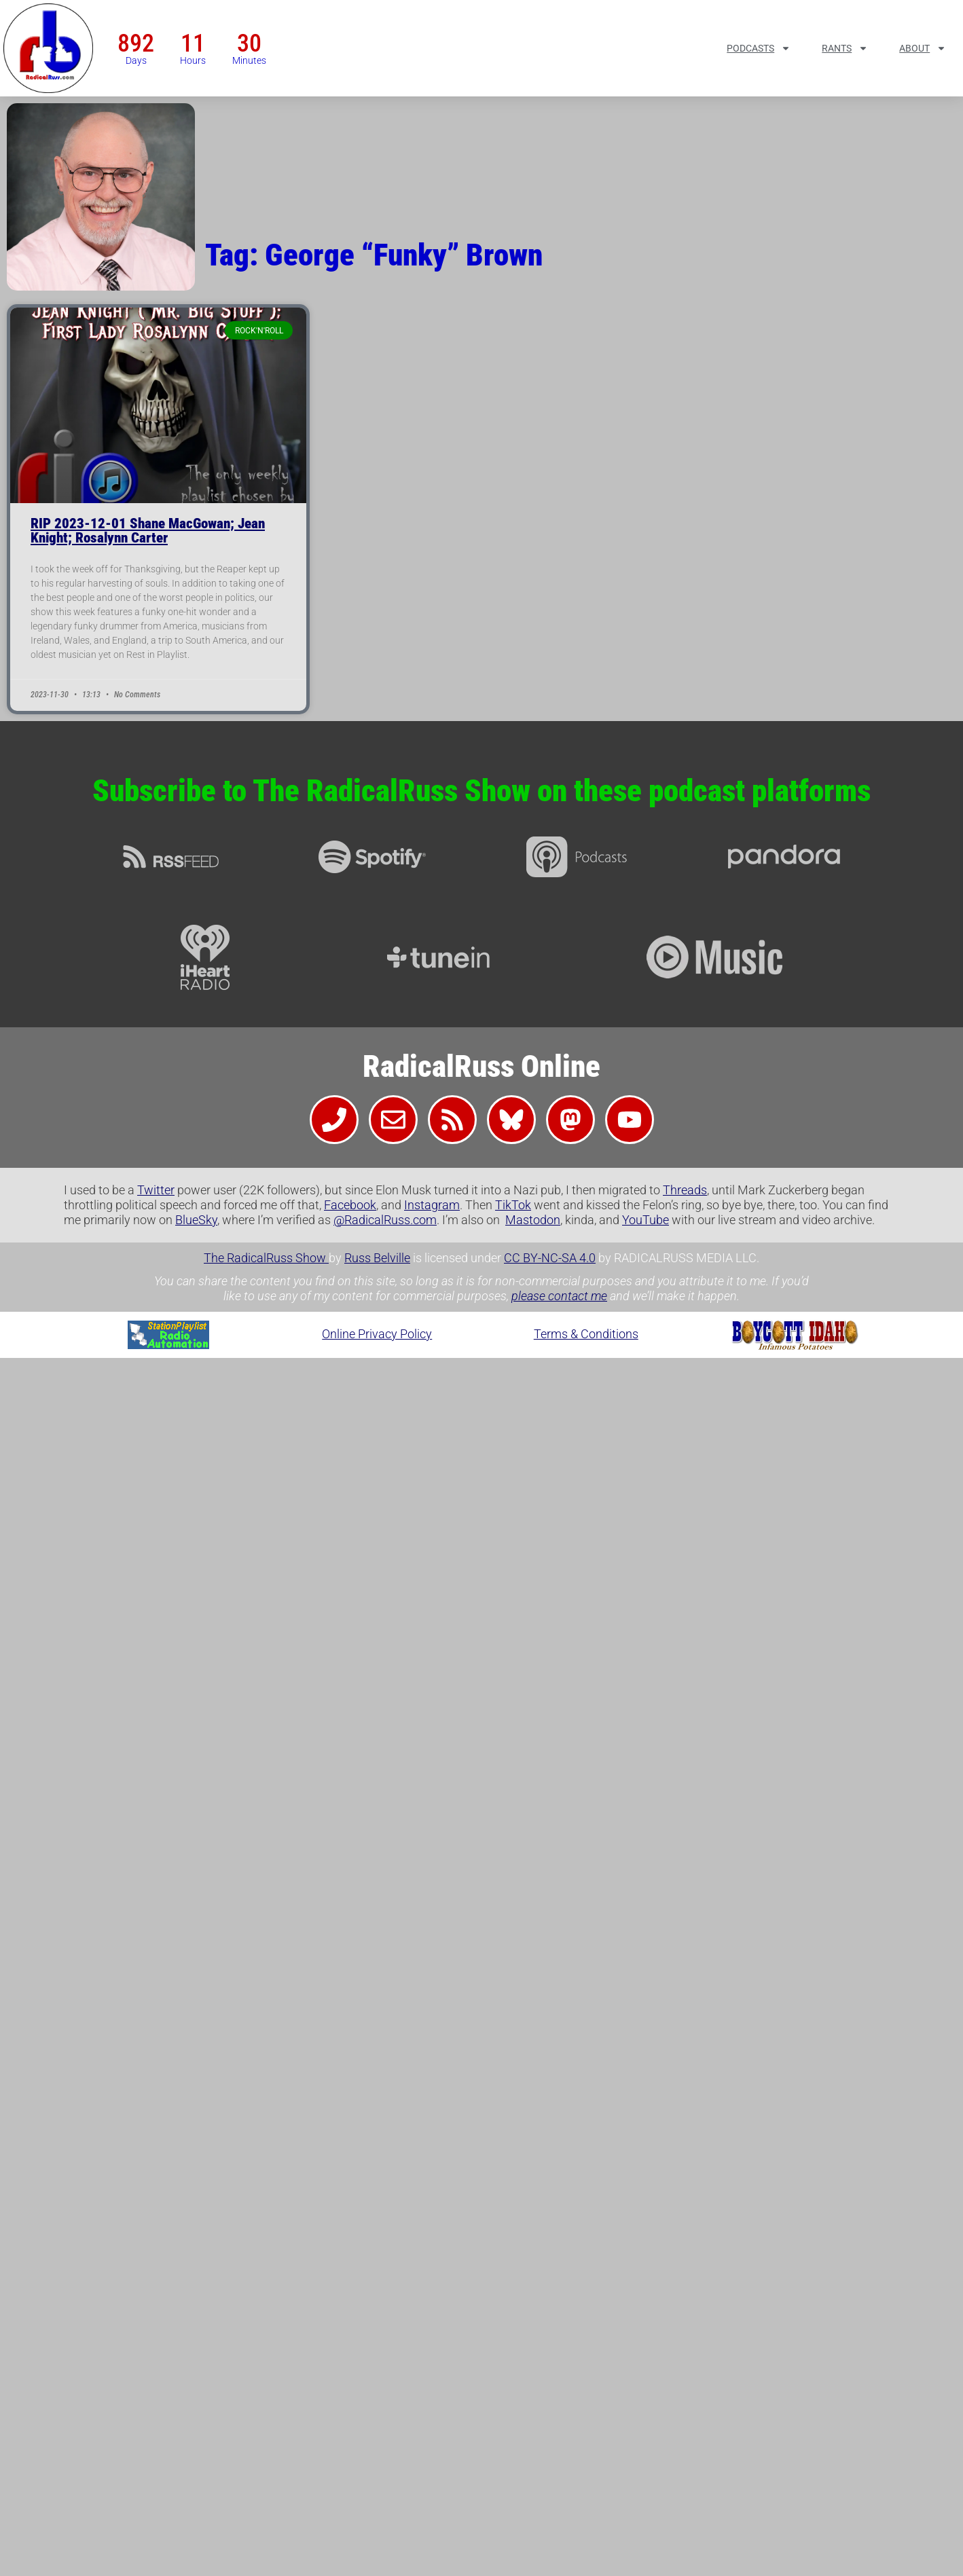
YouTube (645, 1220)
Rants (845, 48)
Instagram (432, 1205)
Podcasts (759, 48)
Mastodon (532, 1220)
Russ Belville (377, 1258)
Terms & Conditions (586, 1334)
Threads (685, 1190)
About (922, 48)
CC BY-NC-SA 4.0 (550, 1258)
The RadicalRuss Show (266, 1258)
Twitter (156, 1190)
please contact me (559, 1296)
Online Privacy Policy (377, 1334)
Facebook (350, 1205)
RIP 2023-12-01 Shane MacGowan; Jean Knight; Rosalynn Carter (148, 530)
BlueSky (196, 1220)
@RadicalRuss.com (385, 1220)
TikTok (513, 1205)
